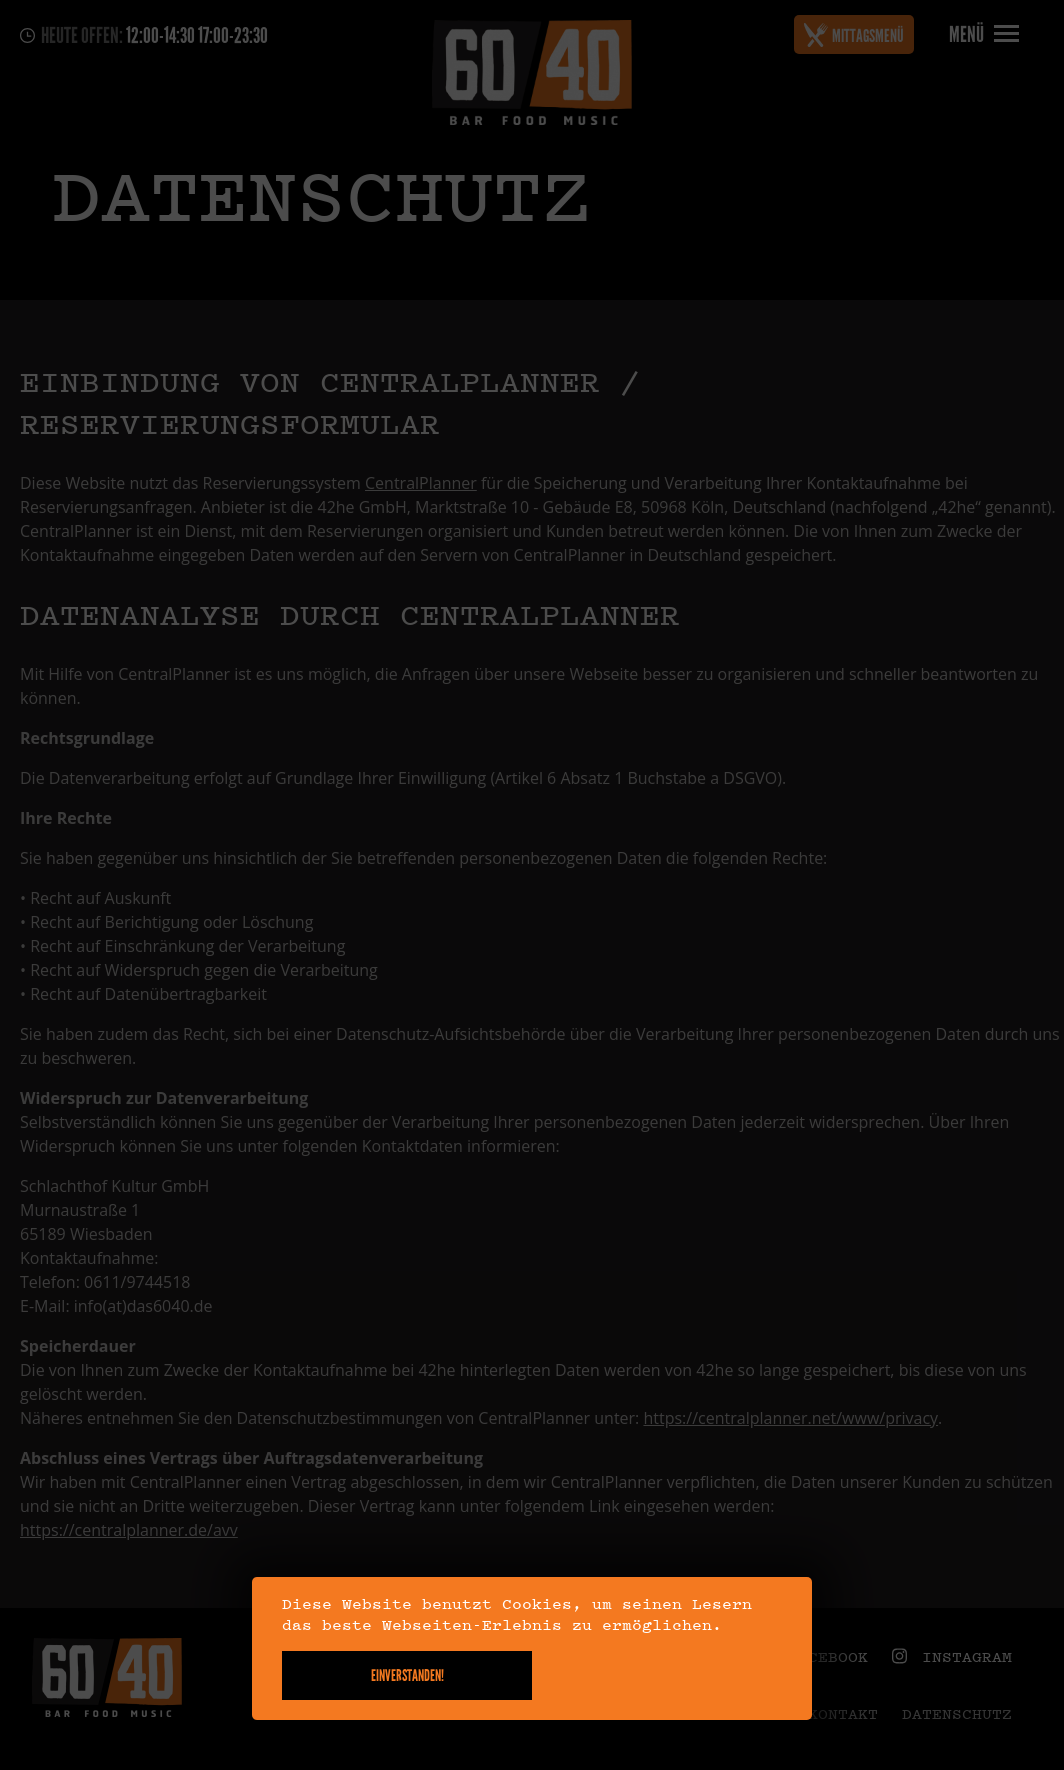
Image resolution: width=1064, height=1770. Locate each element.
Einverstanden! (407, 1675)
